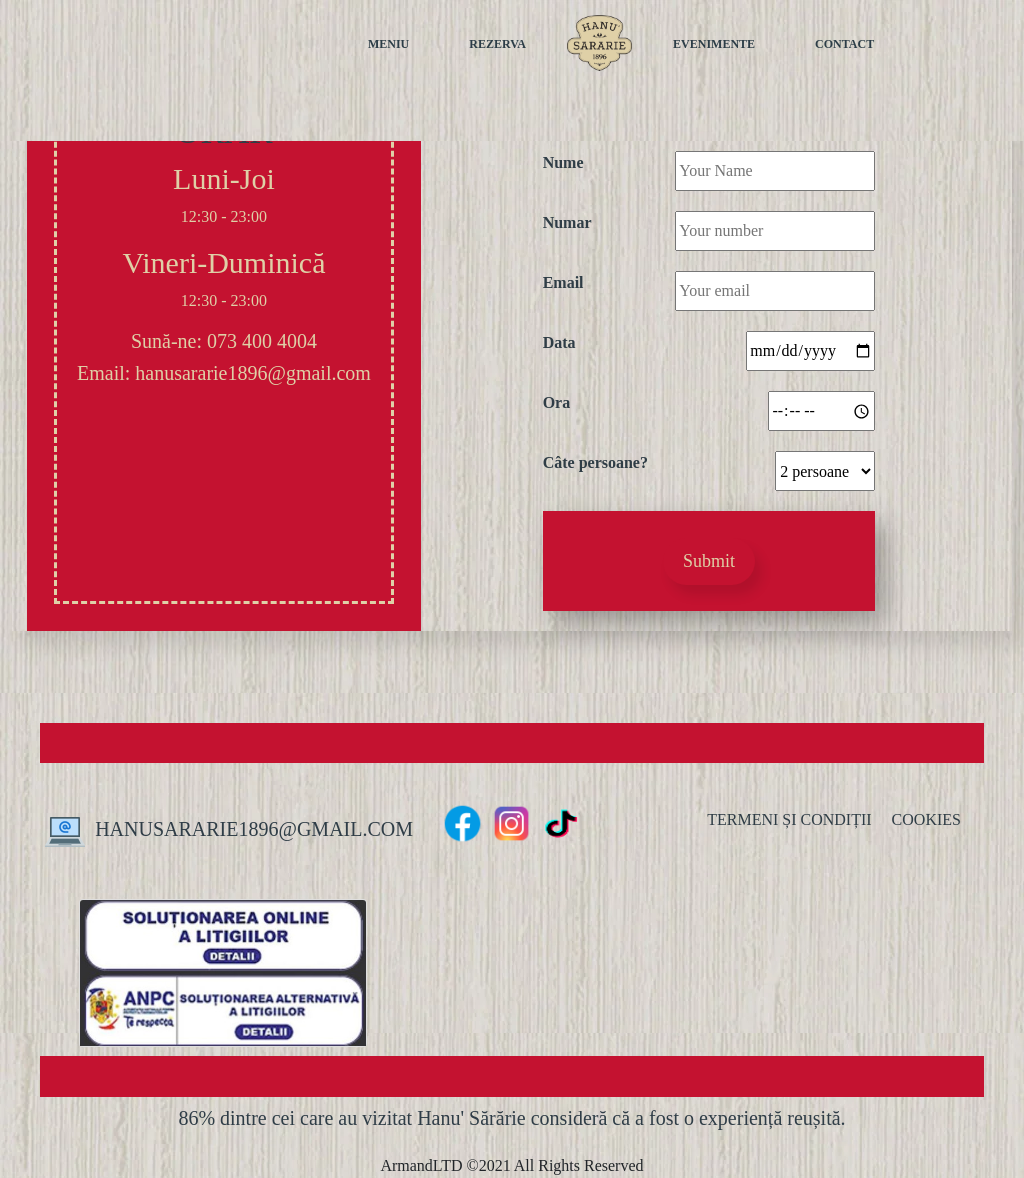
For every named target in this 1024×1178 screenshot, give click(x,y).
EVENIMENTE (714, 44)
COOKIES (926, 819)
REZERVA (497, 44)
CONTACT (844, 44)
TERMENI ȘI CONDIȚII (789, 819)
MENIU (388, 44)
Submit (709, 561)
